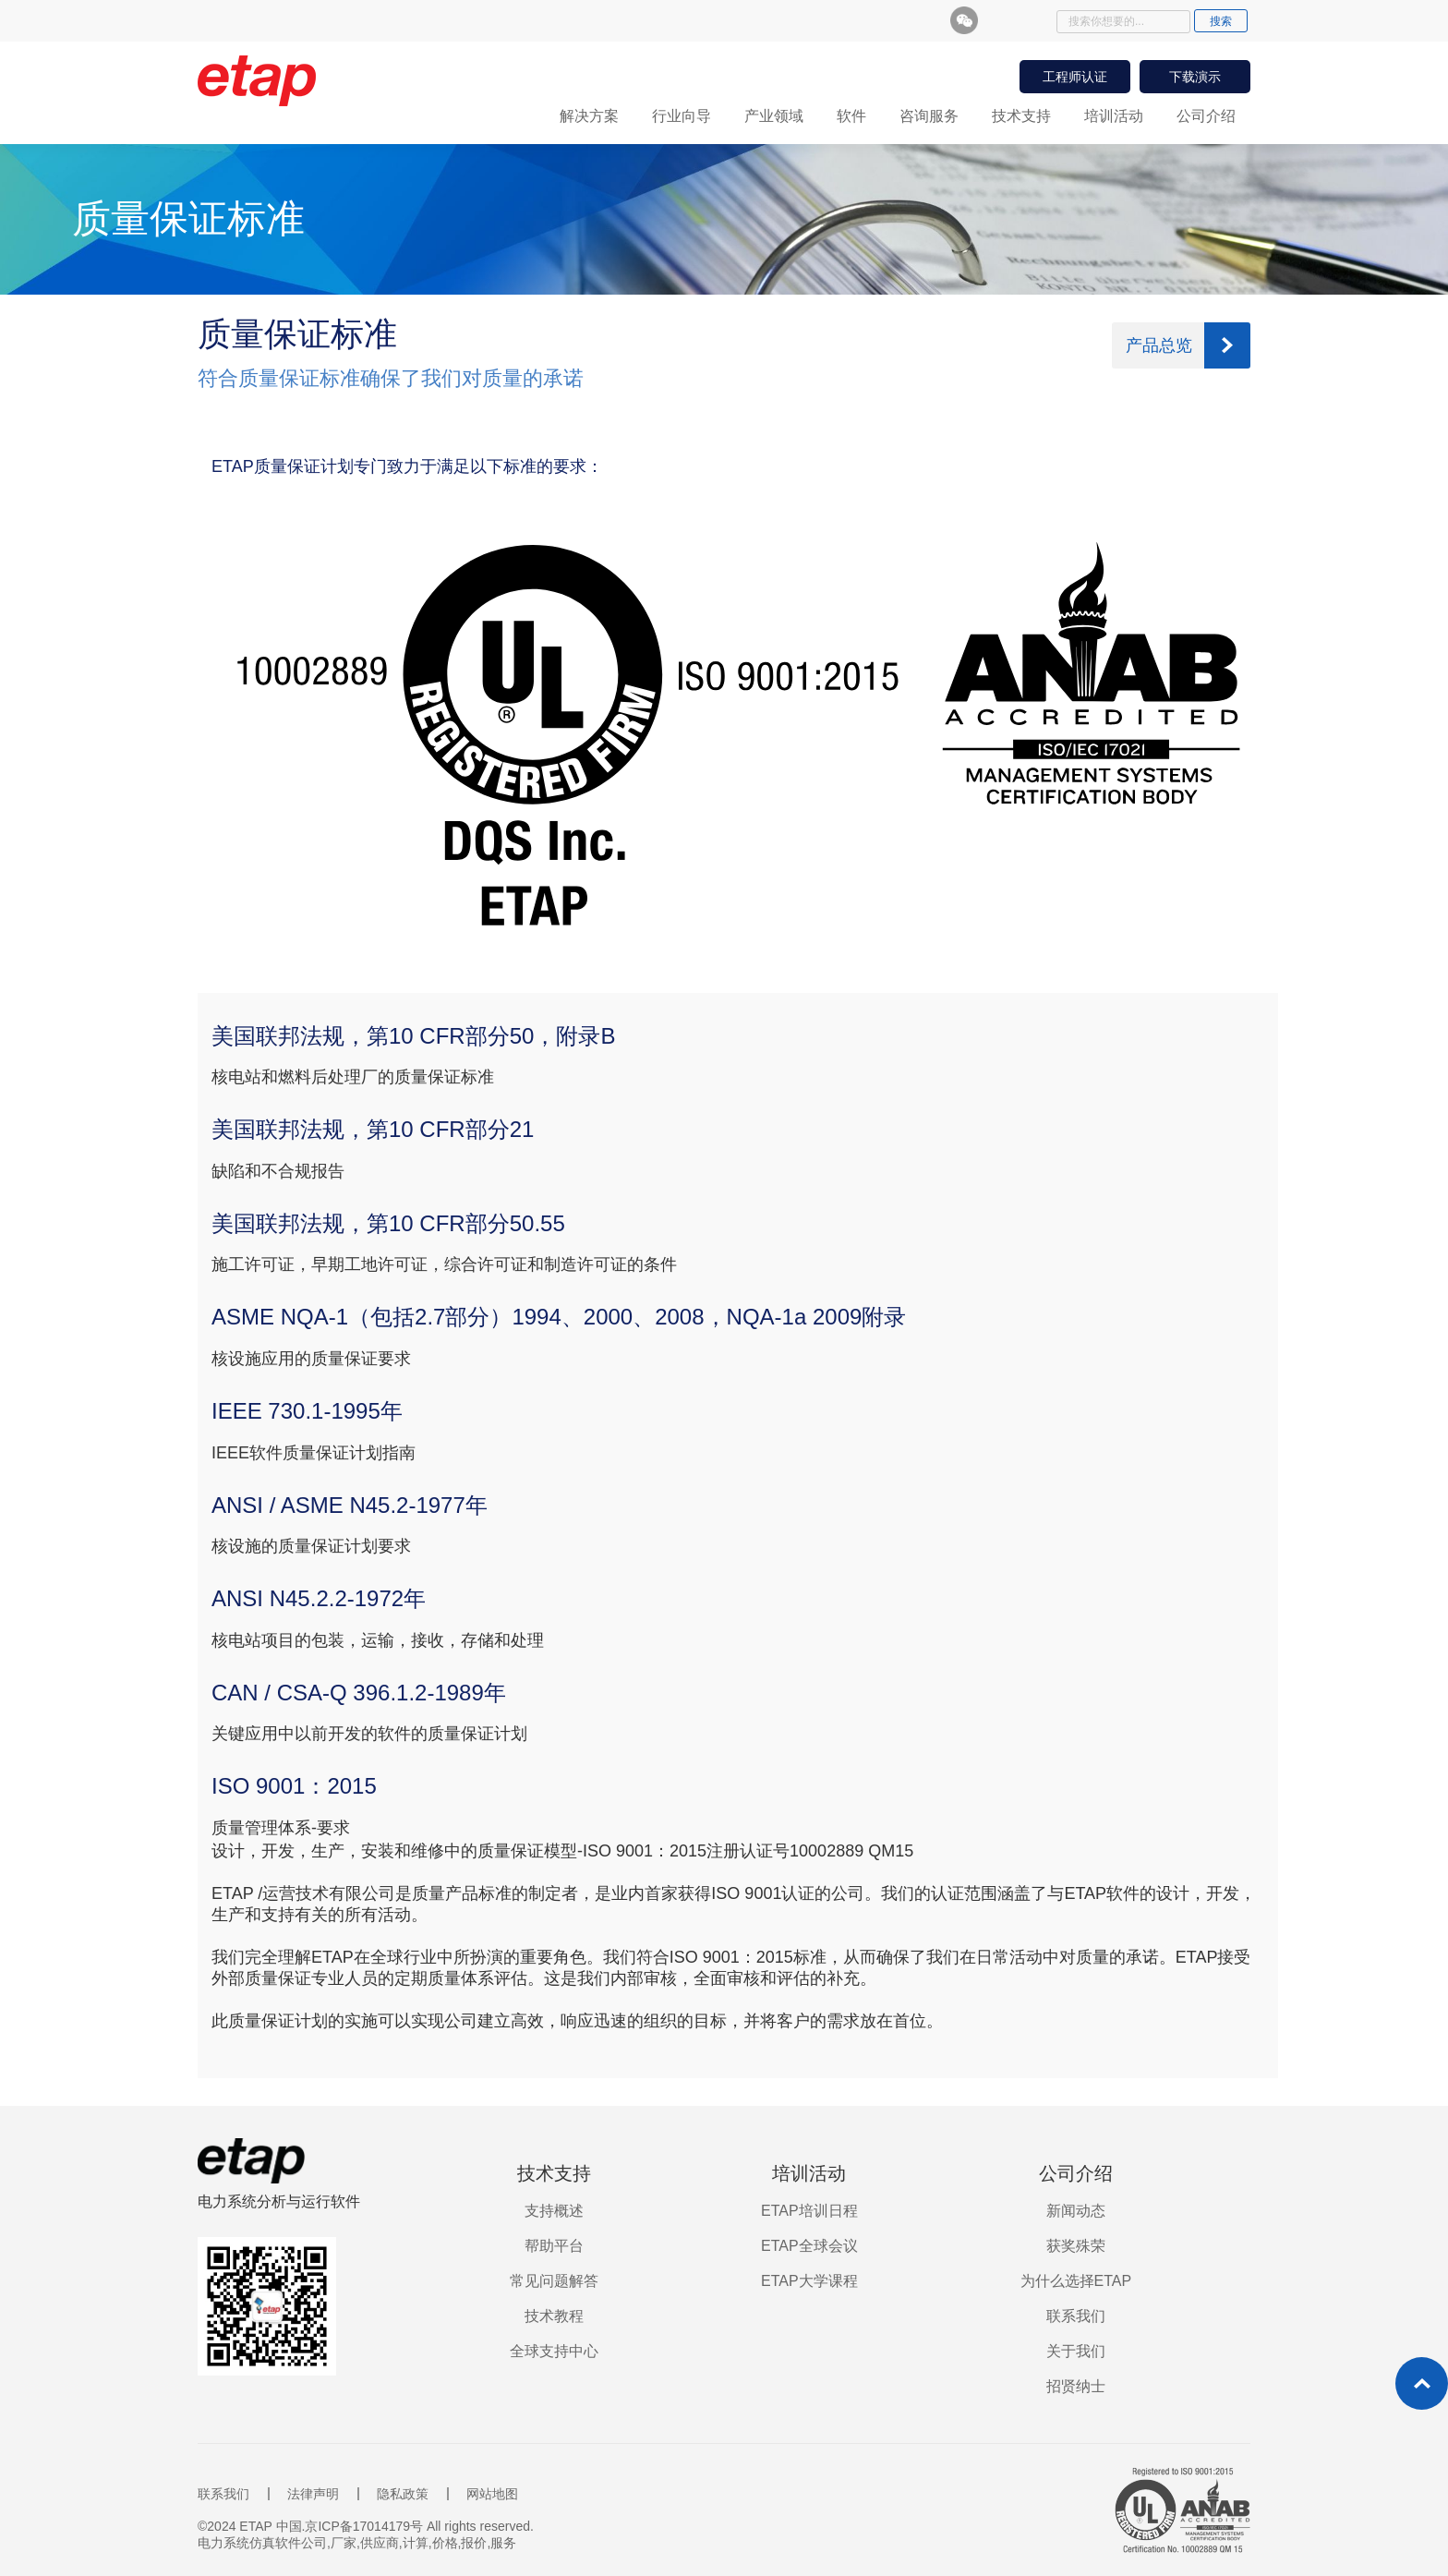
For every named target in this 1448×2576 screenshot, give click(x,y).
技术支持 (1021, 116)
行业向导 (681, 116)
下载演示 (1195, 76)
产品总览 (1159, 345)
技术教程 (554, 2316)
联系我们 (1075, 2316)
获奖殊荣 (1075, 2246)
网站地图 (492, 2493)
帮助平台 (554, 2246)
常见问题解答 (554, 2281)
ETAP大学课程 (809, 2281)
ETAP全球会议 (809, 2246)
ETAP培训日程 (809, 2211)
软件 (851, 116)
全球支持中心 (554, 2351)
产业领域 (773, 116)
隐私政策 (402, 2493)
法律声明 (313, 2493)
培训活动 (1113, 116)
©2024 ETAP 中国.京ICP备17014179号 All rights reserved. (366, 2526)
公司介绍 (1206, 116)
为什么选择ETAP (1076, 2281)
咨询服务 (929, 116)
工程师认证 (1075, 76)
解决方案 (589, 116)
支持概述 (554, 2211)
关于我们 (1075, 2351)
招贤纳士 (1075, 2386)
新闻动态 (1075, 2211)
